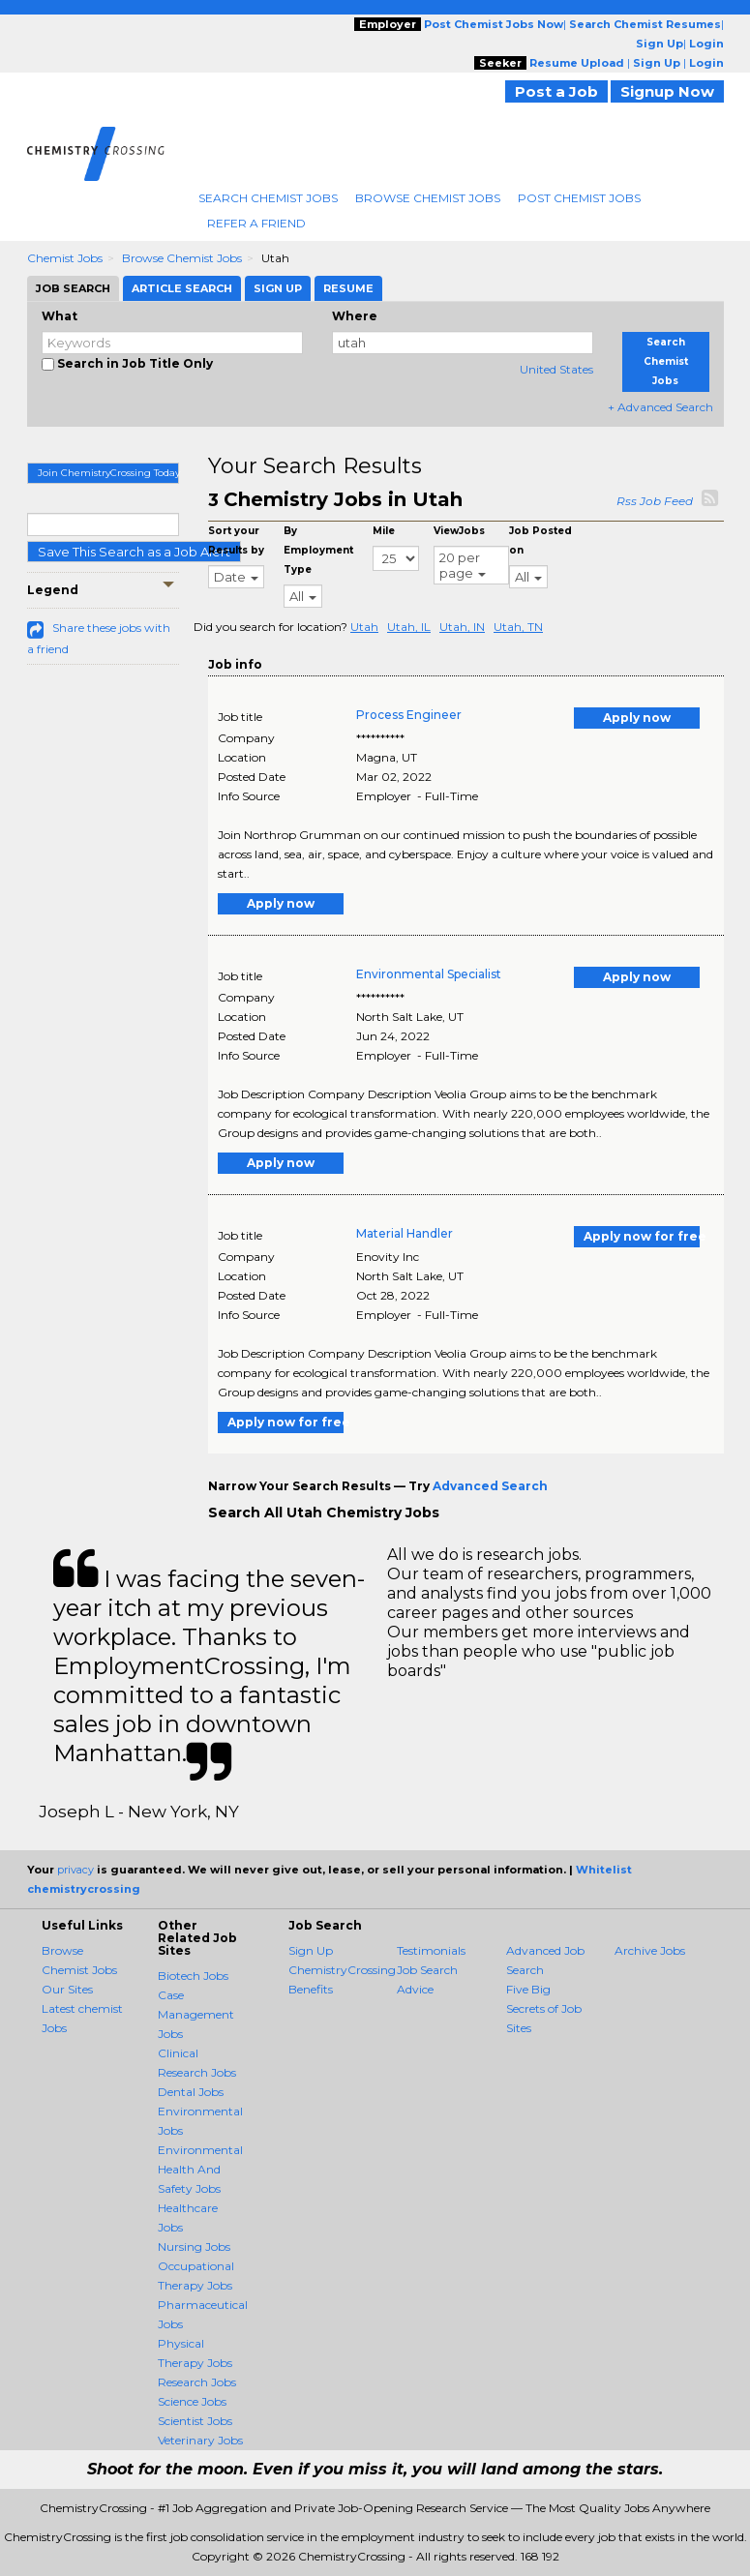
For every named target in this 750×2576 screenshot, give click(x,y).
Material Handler (404, 1233)
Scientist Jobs (195, 2420)
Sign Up (310, 1950)
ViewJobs (459, 530)
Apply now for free (642, 1236)
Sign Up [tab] (278, 288)
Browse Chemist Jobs (427, 198)
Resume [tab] (348, 288)
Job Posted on (540, 540)
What (59, 316)
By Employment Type (318, 550)
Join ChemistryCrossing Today (109, 472)
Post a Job (556, 91)
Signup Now (667, 91)
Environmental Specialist (428, 974)
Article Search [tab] (182, 288)
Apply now (637, 717)
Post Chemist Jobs (579, 198)
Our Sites (67, 1989)
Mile (384, 530)
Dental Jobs (191, 2091)
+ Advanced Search (660, 407)
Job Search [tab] (73, 288)
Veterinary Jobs (200, 2440)
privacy (75, 1869)
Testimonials (431, 1950)
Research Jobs (197, 2382)
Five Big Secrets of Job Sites (544, 2008)
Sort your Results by (236, 540)
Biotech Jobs (193, 1975)
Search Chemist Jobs (268, 198)
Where (354, 316)
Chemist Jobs (65, 258)
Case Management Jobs (196, 2014)
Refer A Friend (256, 223)
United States (556, 369)
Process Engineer (409, 714)
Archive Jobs (650, 1950)
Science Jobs (192, 2401)
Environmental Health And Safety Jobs (200, 2169)
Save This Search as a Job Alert (134, 551)
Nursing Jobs (194, 2246)
